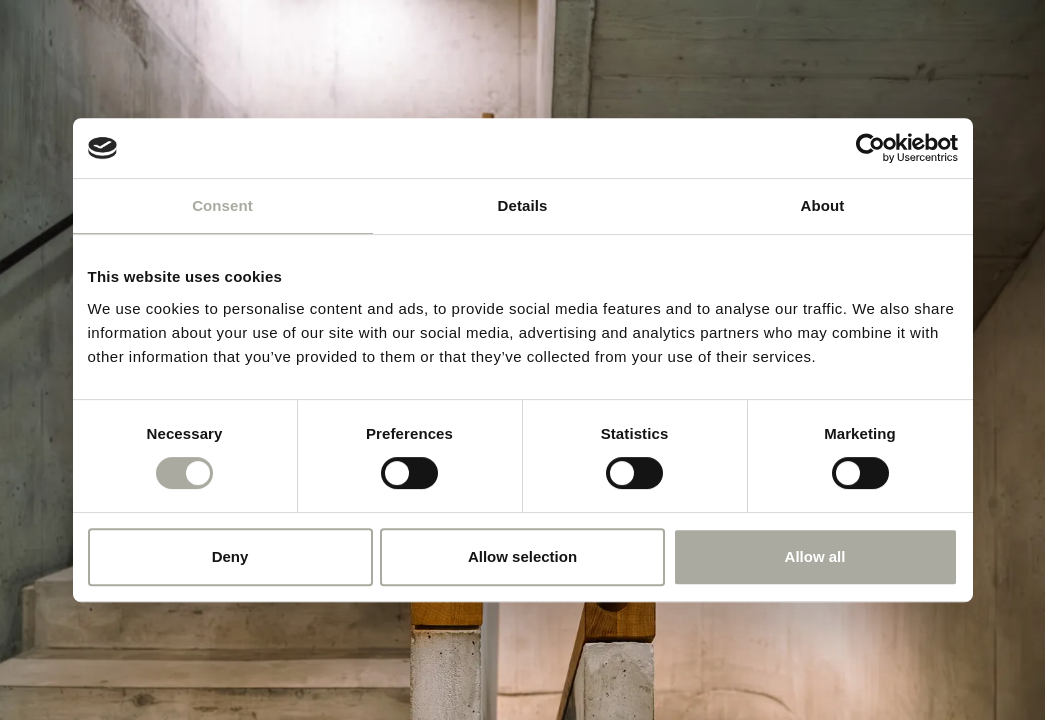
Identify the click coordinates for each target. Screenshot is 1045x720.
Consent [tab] (222, 205)
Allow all (815, 556)
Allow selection (522, 556)
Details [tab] (523, 205)
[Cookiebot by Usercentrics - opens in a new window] (870, 148)
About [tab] (823, 205)
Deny (230, 556)
